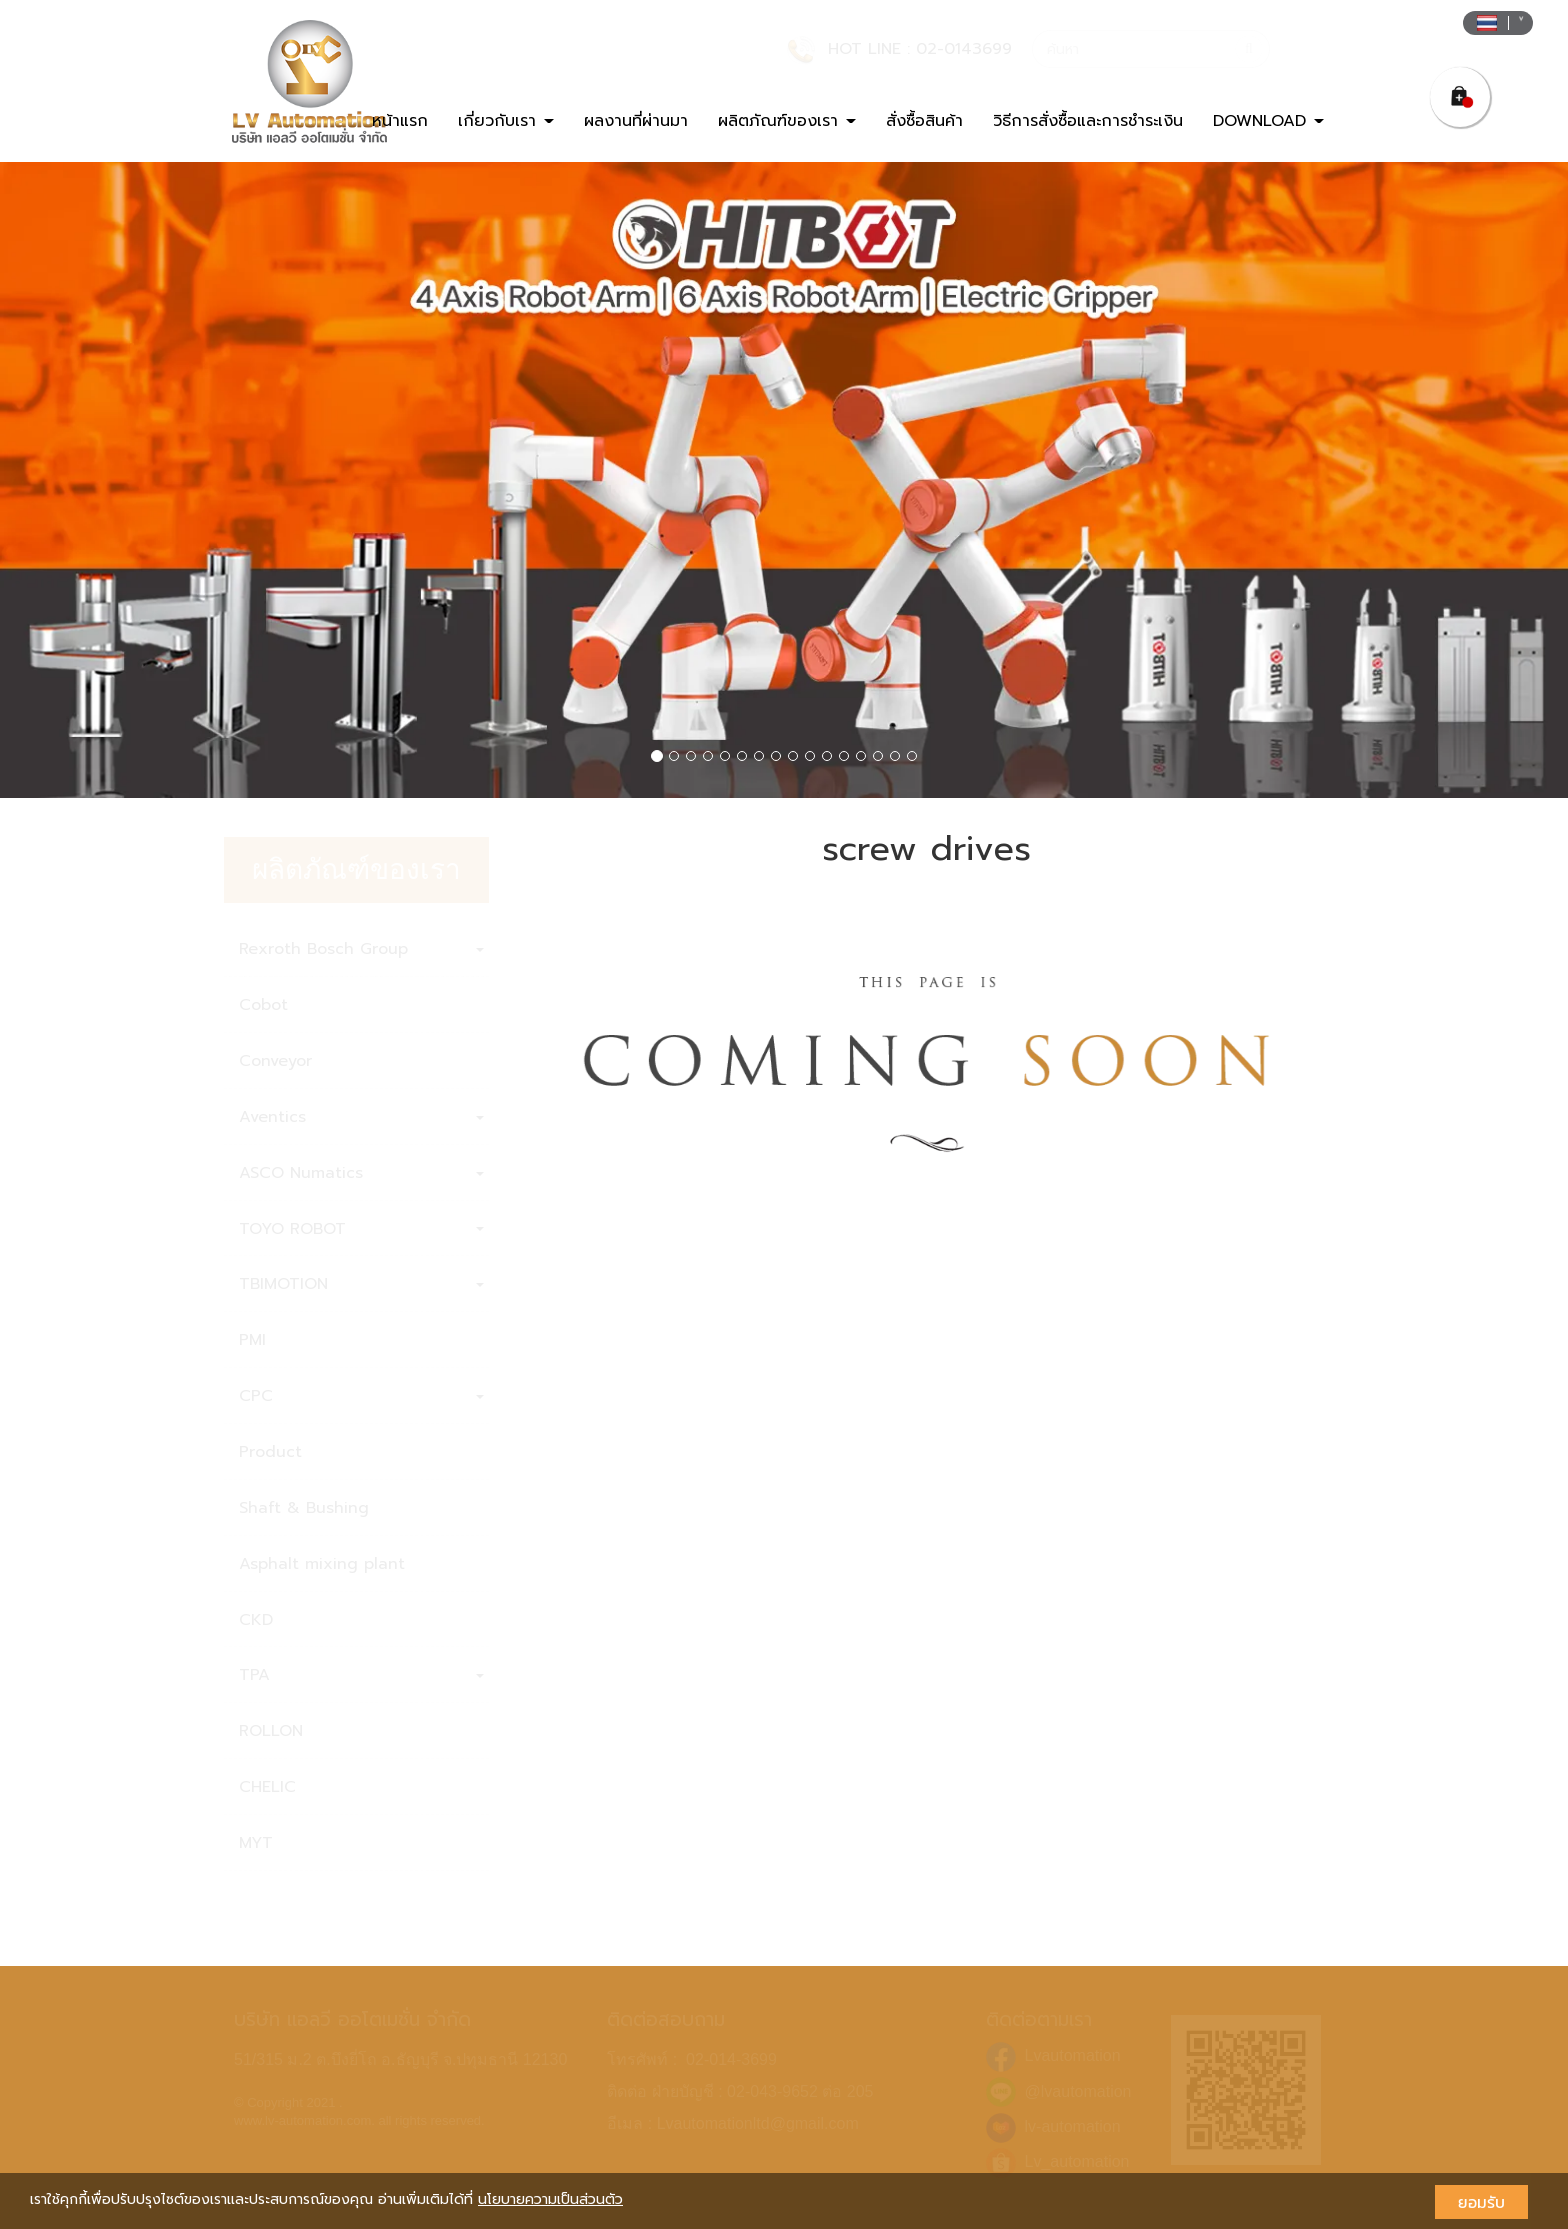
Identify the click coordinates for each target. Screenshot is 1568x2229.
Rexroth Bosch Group (361, 949)
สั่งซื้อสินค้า (924, 121)
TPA (361, 1675)
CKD (256, 1620)
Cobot (263, 1005)
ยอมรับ (1481, 2202)
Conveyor (275, 1061)
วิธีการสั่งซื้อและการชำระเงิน (1088, 121)
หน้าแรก (400, 121)
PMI (252, 1340)
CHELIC (267, 1787)
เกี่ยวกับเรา (506, 121)
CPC (361, 1396)
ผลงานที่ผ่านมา (636, 121)
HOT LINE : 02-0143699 (920, 49)
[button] (117, 480)
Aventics (361, 1117)
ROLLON (271, 1731)
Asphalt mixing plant (322, 1564)
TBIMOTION (361, 1284)
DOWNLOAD (1268, 121)
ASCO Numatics (361, 1173)
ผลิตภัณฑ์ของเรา (787, 121)
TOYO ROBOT (361, 1229)
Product (270, 1452)
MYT (256, 1843)
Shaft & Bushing (304, 1508)
